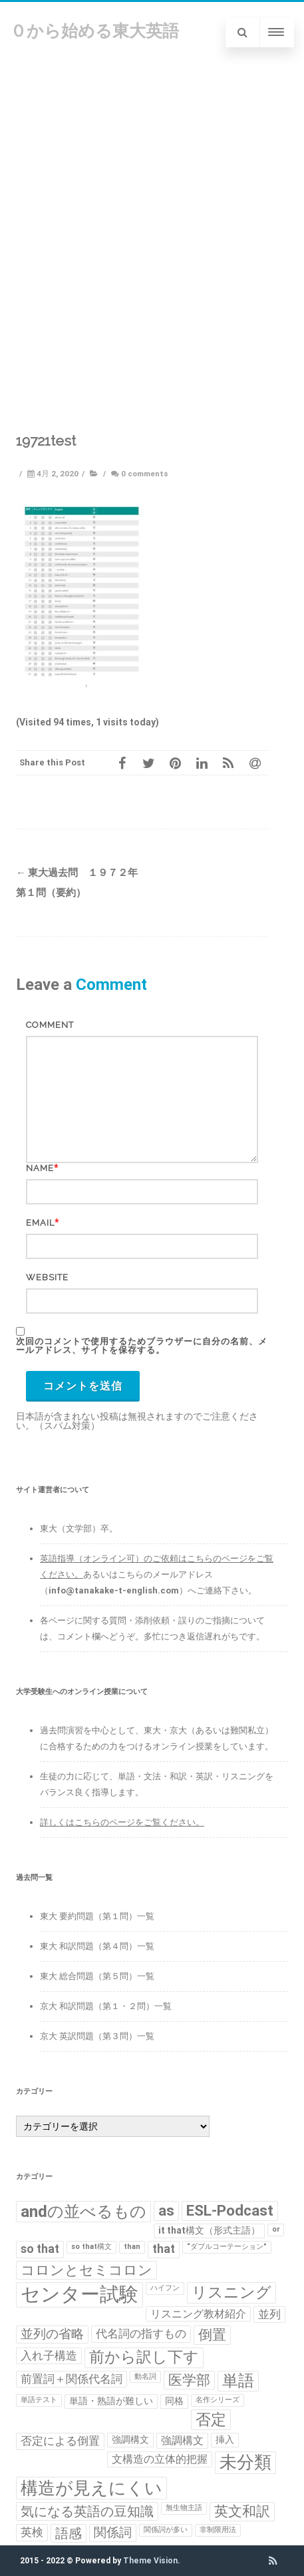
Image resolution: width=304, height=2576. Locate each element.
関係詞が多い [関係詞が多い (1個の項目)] (166, 2529)
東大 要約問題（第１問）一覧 (97, 1916)
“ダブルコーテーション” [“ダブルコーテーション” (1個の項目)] (227, 2246)
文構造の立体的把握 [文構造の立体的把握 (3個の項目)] (160, 2459)
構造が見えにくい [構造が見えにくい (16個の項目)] (91, 2487)
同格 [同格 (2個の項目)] (174, 2400)
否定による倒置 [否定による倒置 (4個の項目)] (60, 2440)
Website (47, 1277)
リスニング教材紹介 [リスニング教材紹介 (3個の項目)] (198, 2314)
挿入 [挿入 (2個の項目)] (225, 2439)
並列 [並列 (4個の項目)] (269, 2314)
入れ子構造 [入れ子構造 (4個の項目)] (49, 2355)
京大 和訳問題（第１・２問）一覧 (106, 2006)
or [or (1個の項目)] (275, 2229)
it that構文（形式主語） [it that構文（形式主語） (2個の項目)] (209, 2230)
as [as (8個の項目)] (166, 2210)
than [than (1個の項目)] (132, 2246)
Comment (50, 1025)
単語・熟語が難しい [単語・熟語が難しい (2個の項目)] (111, 2400)
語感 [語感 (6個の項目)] (68, 2533)
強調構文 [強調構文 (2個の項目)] (130, 2439)
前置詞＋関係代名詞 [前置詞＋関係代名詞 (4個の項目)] (71, 2378)
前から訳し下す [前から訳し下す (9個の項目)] (144, 2357)
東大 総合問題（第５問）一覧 (97, 1976)
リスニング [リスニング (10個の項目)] (231, 2292)
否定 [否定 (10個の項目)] (211, 2419)
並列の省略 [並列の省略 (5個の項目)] (52, 2334)
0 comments (144, 473)
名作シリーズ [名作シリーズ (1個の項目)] (217, 2399)
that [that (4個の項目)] (163, 2249)
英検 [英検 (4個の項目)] (32, 2532)
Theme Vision (150, 2560)
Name (40, 1168)
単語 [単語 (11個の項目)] (238, 2380)
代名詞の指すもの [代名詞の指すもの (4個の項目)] (141, 2333)
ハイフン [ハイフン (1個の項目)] (165, 2288)
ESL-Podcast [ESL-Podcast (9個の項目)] (229, 2211)
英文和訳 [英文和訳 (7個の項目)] (242, 2511)
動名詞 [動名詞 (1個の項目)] (145, 2376)
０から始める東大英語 (94, 31)
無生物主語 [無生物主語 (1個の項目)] (184, 2507)
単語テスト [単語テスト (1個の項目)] (39, 2399)
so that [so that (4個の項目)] (40, 2249)
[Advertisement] (152, 222)
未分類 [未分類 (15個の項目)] (245, 2462)
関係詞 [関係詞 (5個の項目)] (113, 2532)
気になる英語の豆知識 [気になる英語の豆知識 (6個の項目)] (87, 2511)
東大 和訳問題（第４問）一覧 (97, 1946)
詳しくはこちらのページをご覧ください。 (122, 1822)
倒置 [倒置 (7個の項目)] (212, 2335)
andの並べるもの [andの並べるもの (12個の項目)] (83, 2211)
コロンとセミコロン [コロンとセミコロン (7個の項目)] (86, 2270)
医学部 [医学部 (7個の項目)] (189, 2380)
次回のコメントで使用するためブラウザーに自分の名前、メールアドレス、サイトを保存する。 (141, 1345)
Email (40, 1222)
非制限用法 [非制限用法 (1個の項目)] (218, 2529)
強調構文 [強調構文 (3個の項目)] (182, 2440)
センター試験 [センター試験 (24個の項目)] (79, 2294)
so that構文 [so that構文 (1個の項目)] (91, 2246)
